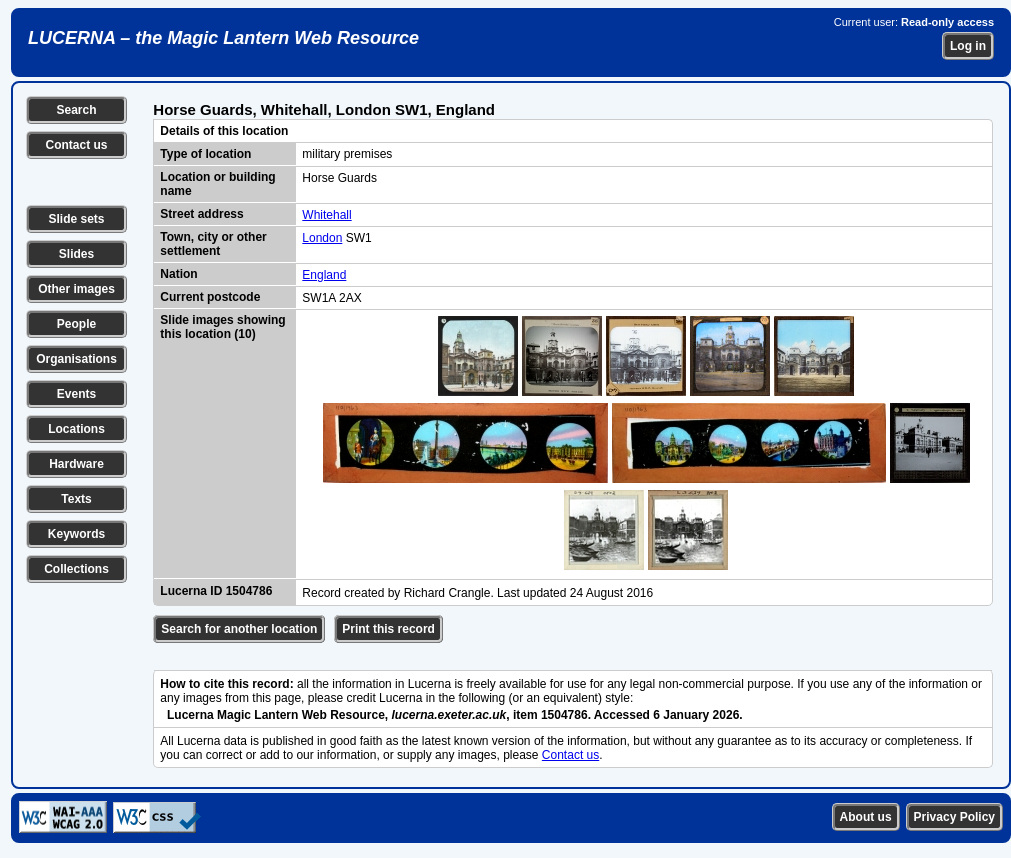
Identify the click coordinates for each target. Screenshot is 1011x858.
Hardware (76, 464)
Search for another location (239, 629)
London (322, 238)
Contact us (76, 145)
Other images (76, 289)
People (76, 324)
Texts (76, 499)
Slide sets (76, 219)
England (324, 275)
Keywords (76, 534)
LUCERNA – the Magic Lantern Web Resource (223, 38)
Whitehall (326, 215)
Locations (76, 429)
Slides (76, 254)
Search (76, 110)
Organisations (76, 359)
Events (76, 394)
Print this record (388, 629)
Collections (76, 569)
